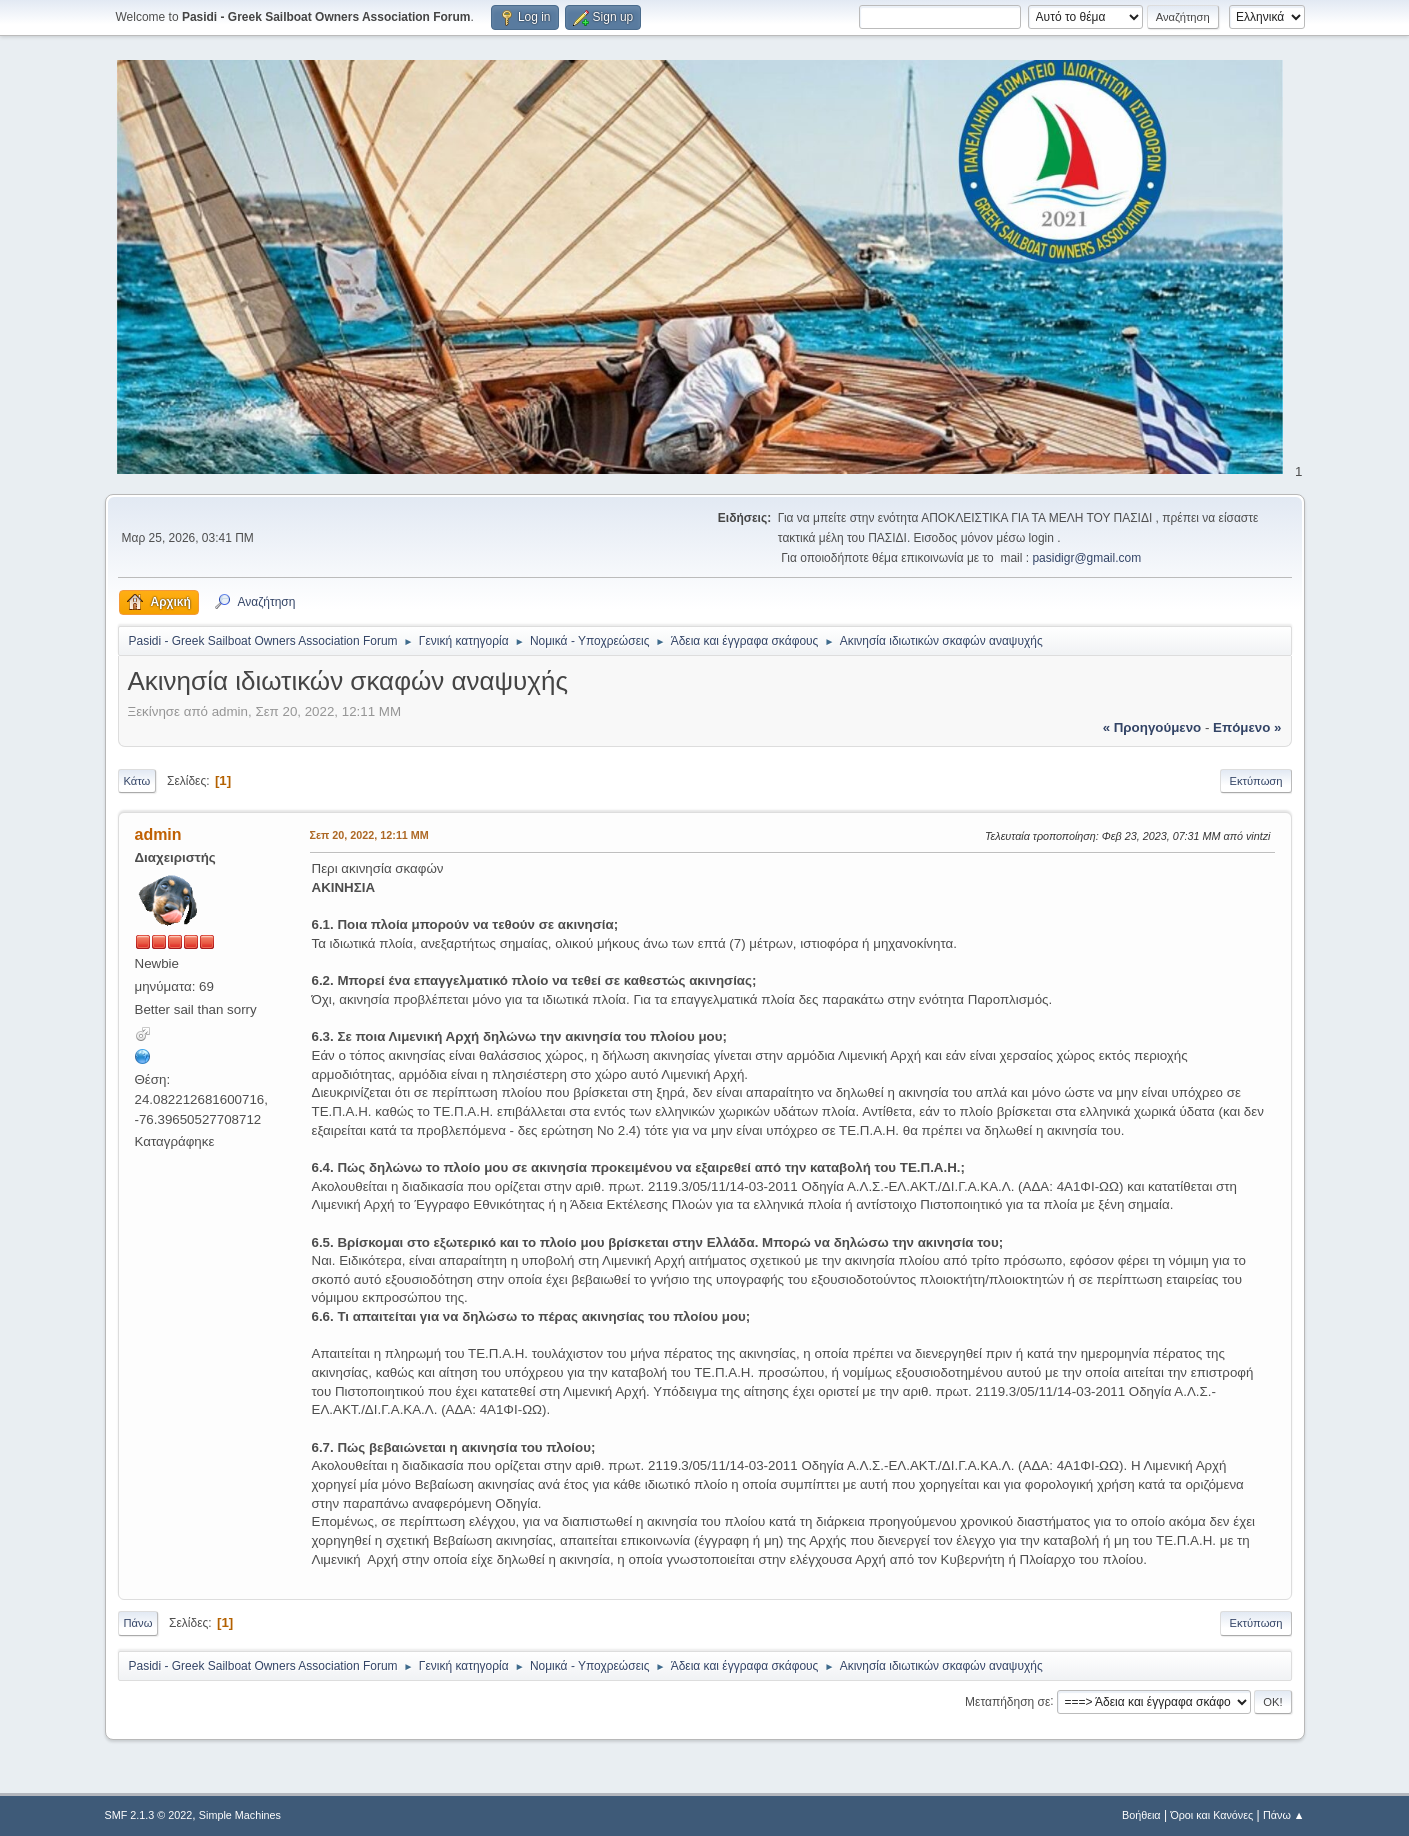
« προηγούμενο (1152, 727)
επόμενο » (1247, 727)
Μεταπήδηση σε (1007, 1701)
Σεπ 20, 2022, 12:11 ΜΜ (369, 835)
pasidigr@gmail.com (1086, 558)
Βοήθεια (1141, 1815)
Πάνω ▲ (1284, 1815)
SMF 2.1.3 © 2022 (149, 1815)
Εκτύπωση (1255, 781)
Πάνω (138, 1623)
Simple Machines (240, 1815)
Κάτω (137, 781)
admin (158, 834)
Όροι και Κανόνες (1211, 1815)
